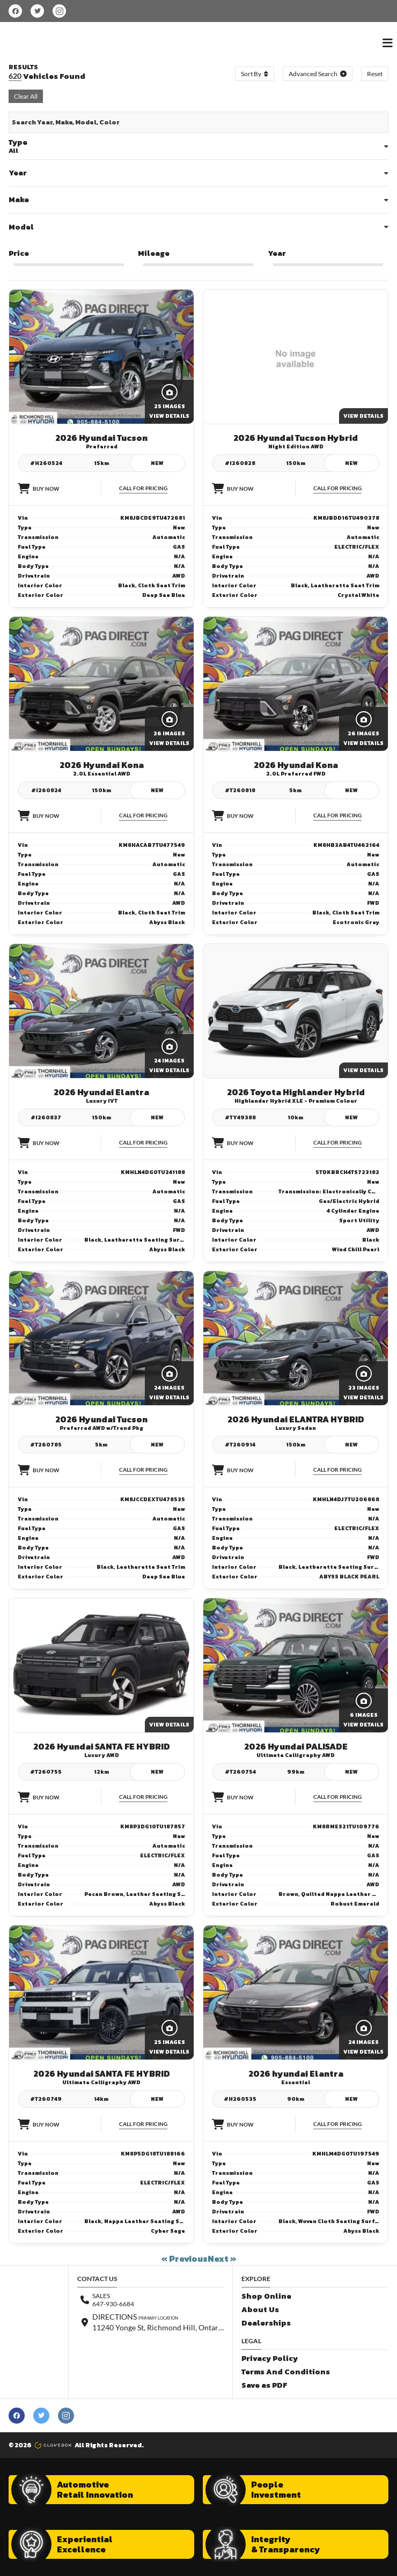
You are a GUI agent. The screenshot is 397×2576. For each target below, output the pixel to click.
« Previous (184, 2258)
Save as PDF (264, 2385)
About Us (260, 2309)
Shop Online (266, 2296)
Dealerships (266, 2323)
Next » (222, 2258)
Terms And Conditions (285, 2371)
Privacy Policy (269, 2358)
